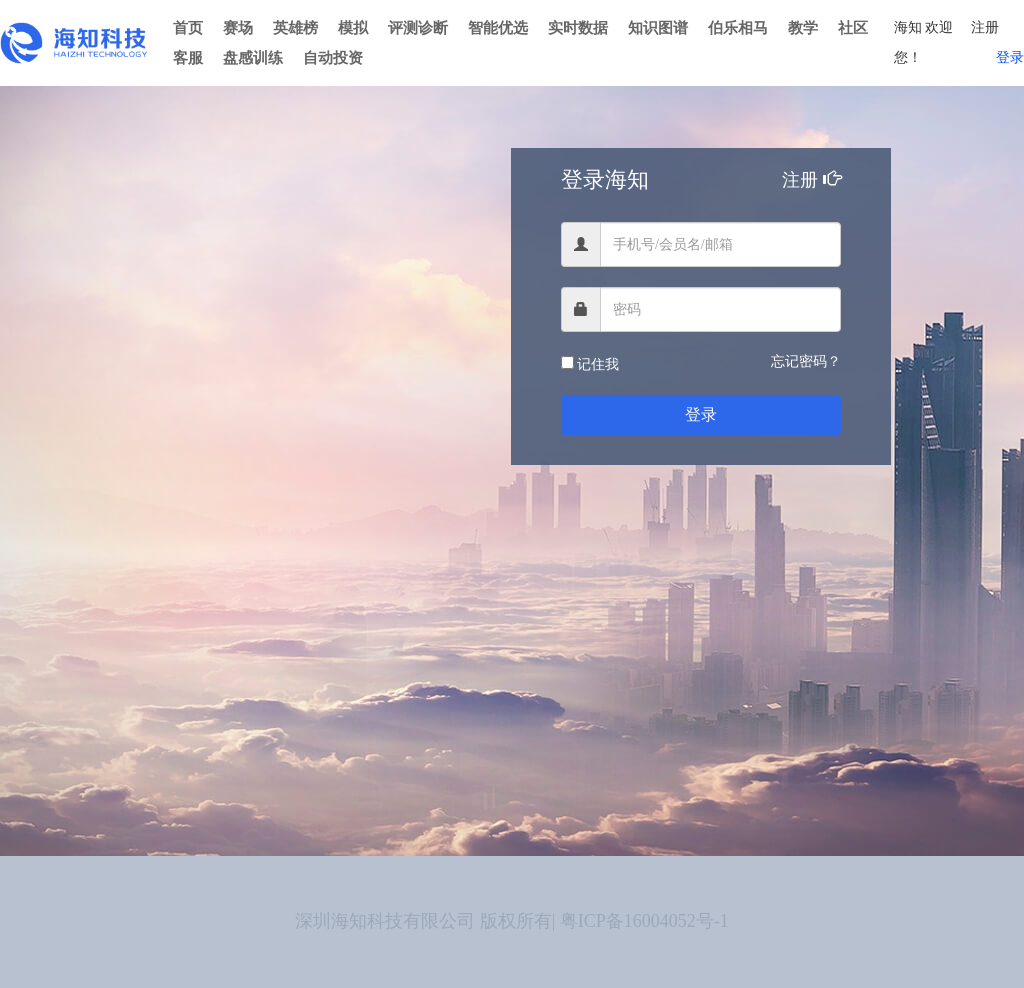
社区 (853, 28)
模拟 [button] (353, 28)
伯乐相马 (738, 28)
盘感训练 (253, 58)
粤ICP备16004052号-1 (644, 921)
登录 (1010, 57)
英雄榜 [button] (295, 28)
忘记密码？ (806, 361)
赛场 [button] (238, 28)
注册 (985, 27)
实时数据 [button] (578, 28)
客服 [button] (188, 58)
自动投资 (333, 58)
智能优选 (498, 28)
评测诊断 (418, 28)
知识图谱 (658, 28)
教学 (803, 28)
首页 (188, 28)
